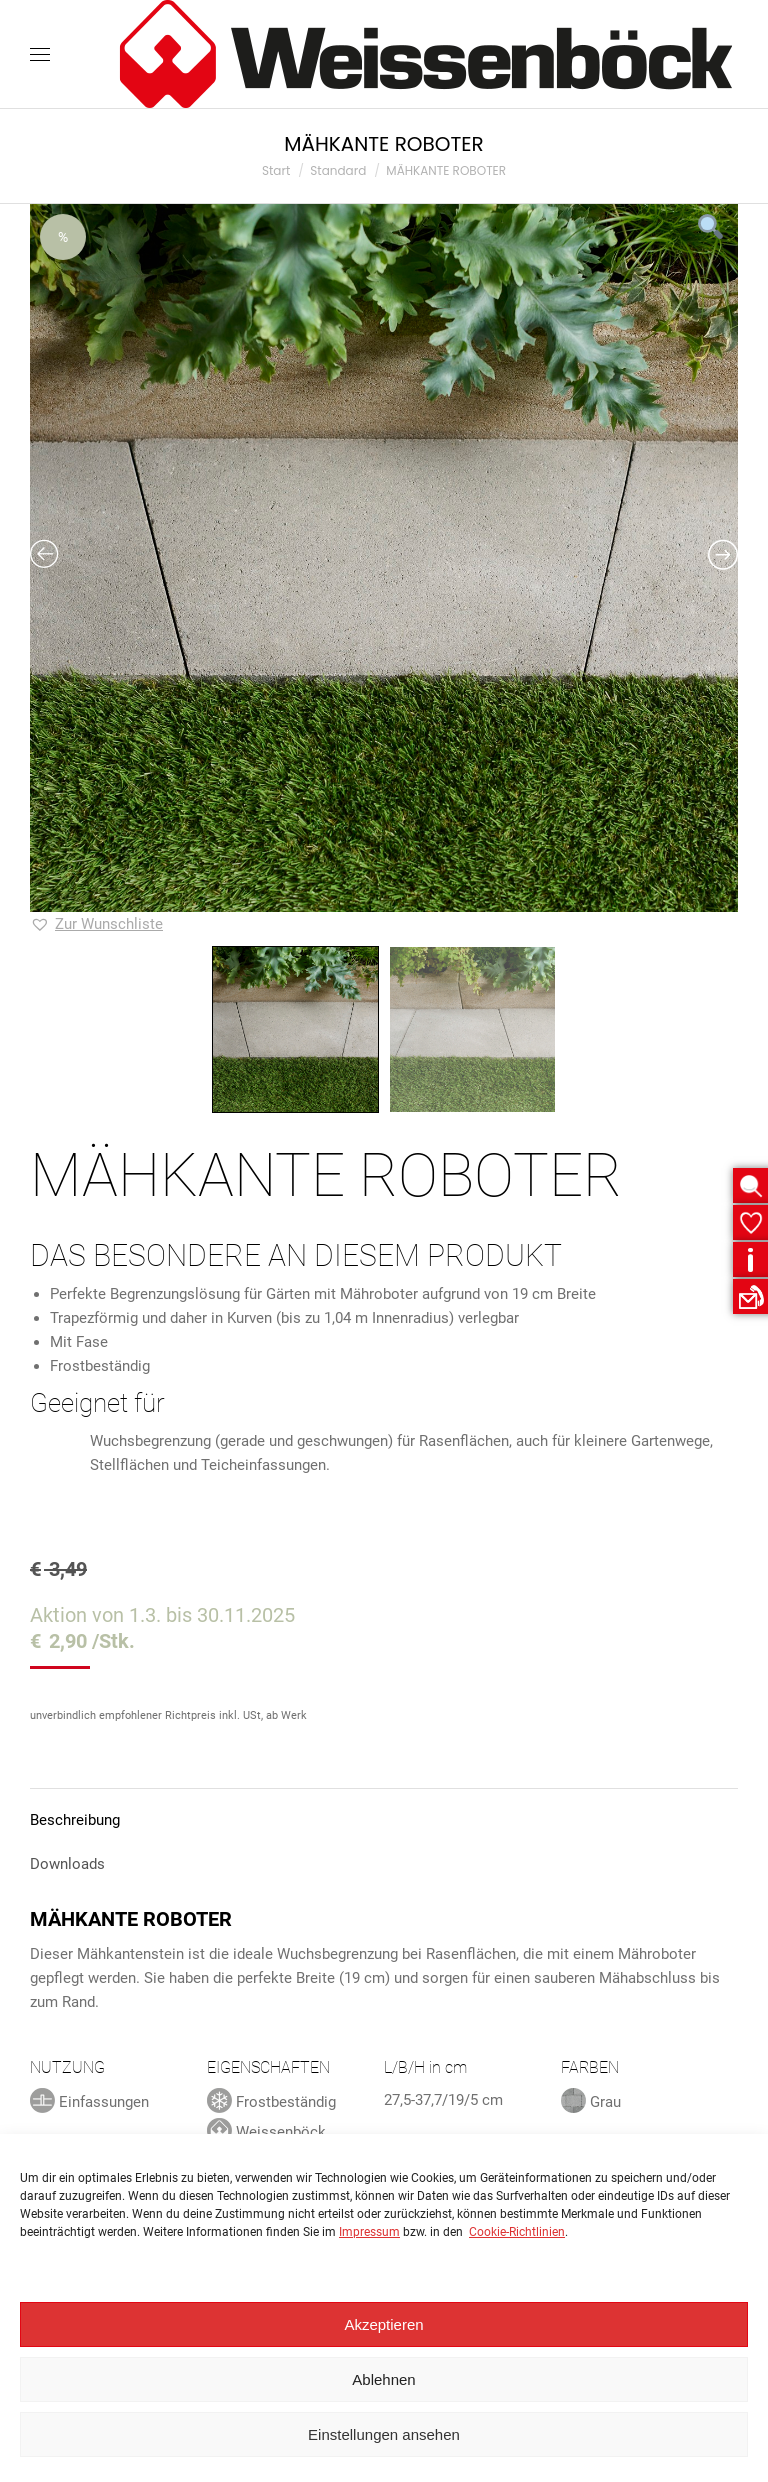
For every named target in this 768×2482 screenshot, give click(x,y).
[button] (96, 924)
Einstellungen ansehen (384, 2434)
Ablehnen (383, 2379)
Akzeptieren (383, 2324)
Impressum (369, 2232)
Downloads (67, 1864)
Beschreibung (75, 1820)
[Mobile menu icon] (40, 54)
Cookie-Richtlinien (517, 2232)
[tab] (384, 1810)
